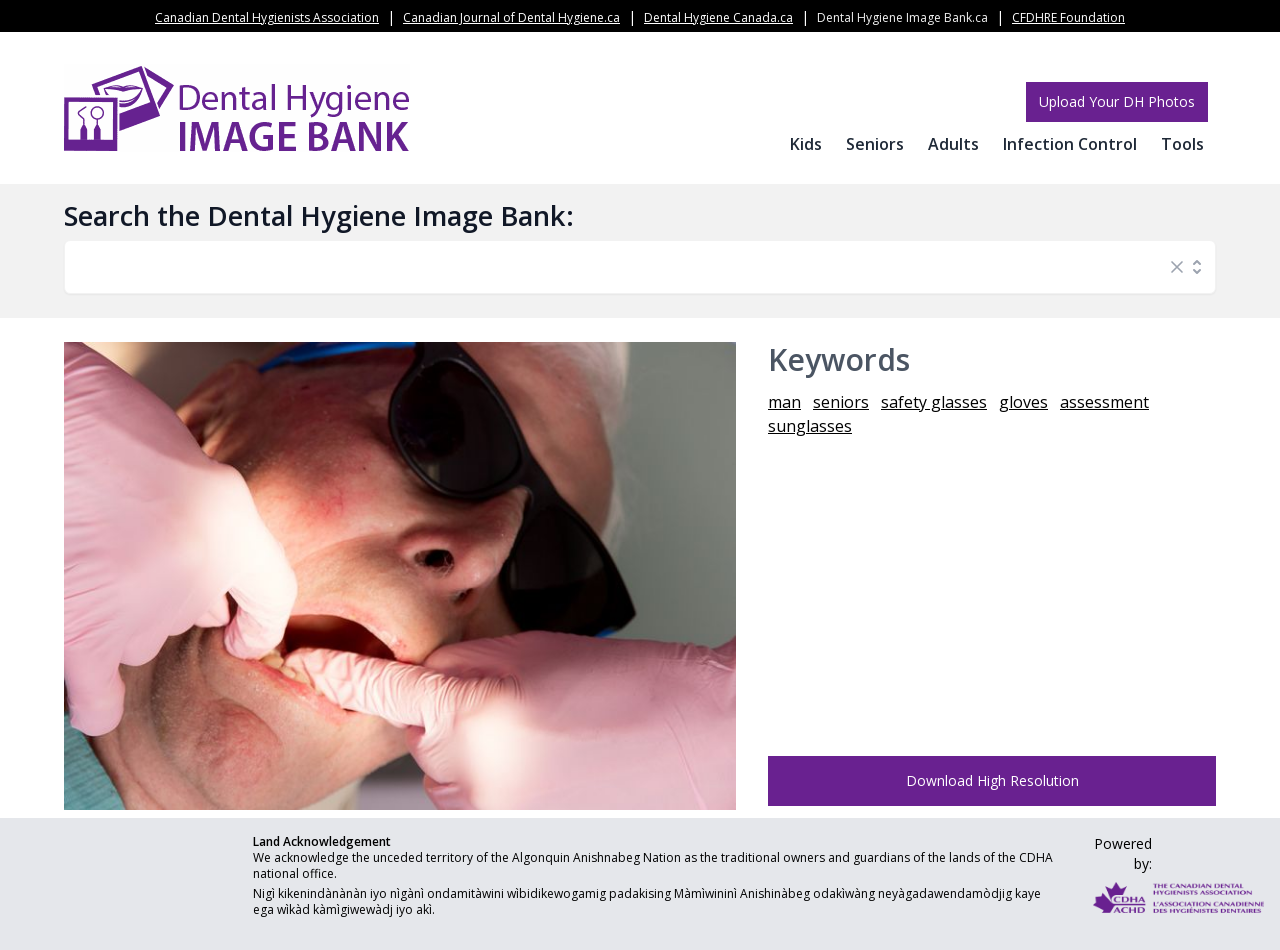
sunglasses (810, 426)
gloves (1023, 402)
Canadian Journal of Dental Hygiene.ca (511, 17)
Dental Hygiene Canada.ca (718, 17)
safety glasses (934, 402)
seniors (841, 402)
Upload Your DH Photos (1117, 101)
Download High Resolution (992, 780)
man (784, 402)
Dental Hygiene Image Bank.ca (902, 17)
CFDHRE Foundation (1068, 17)
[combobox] (620, 267)
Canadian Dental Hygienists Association (267, 17)
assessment (1104, 402)
